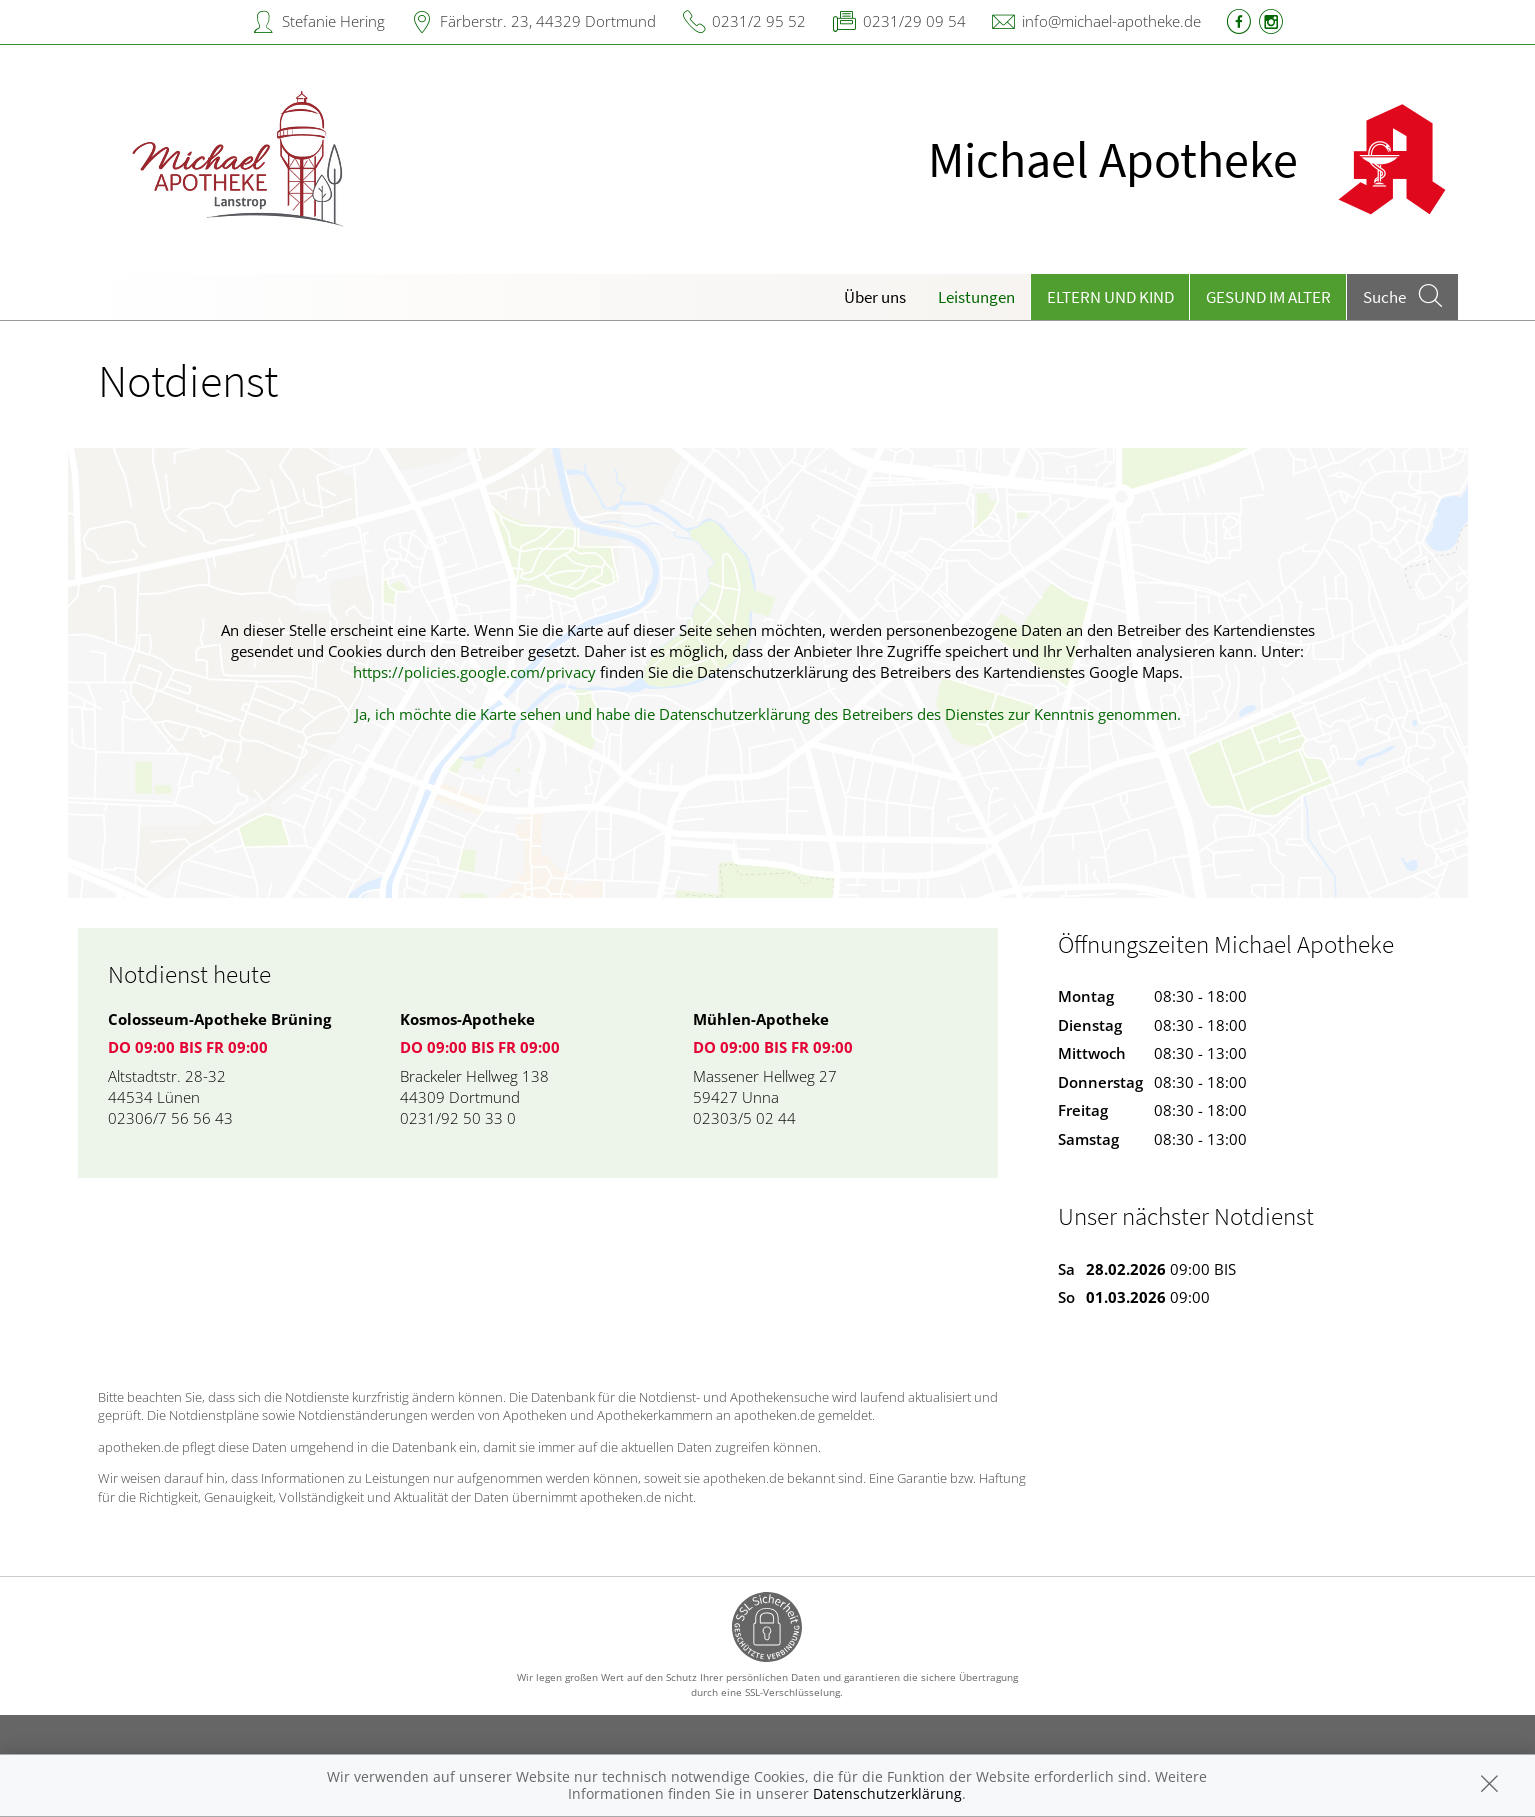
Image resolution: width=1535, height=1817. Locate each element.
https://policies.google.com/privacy (474, 672)
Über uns (875, 297)
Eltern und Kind (1110, 297)
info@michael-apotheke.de (1111, 21)
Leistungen (976, 297)
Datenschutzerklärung (887, 1793)
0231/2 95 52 (759, 21)
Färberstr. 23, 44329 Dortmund (548, 21)
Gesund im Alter (1268, 297)
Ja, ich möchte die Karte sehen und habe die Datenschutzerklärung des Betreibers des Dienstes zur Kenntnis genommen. (768, 714)
